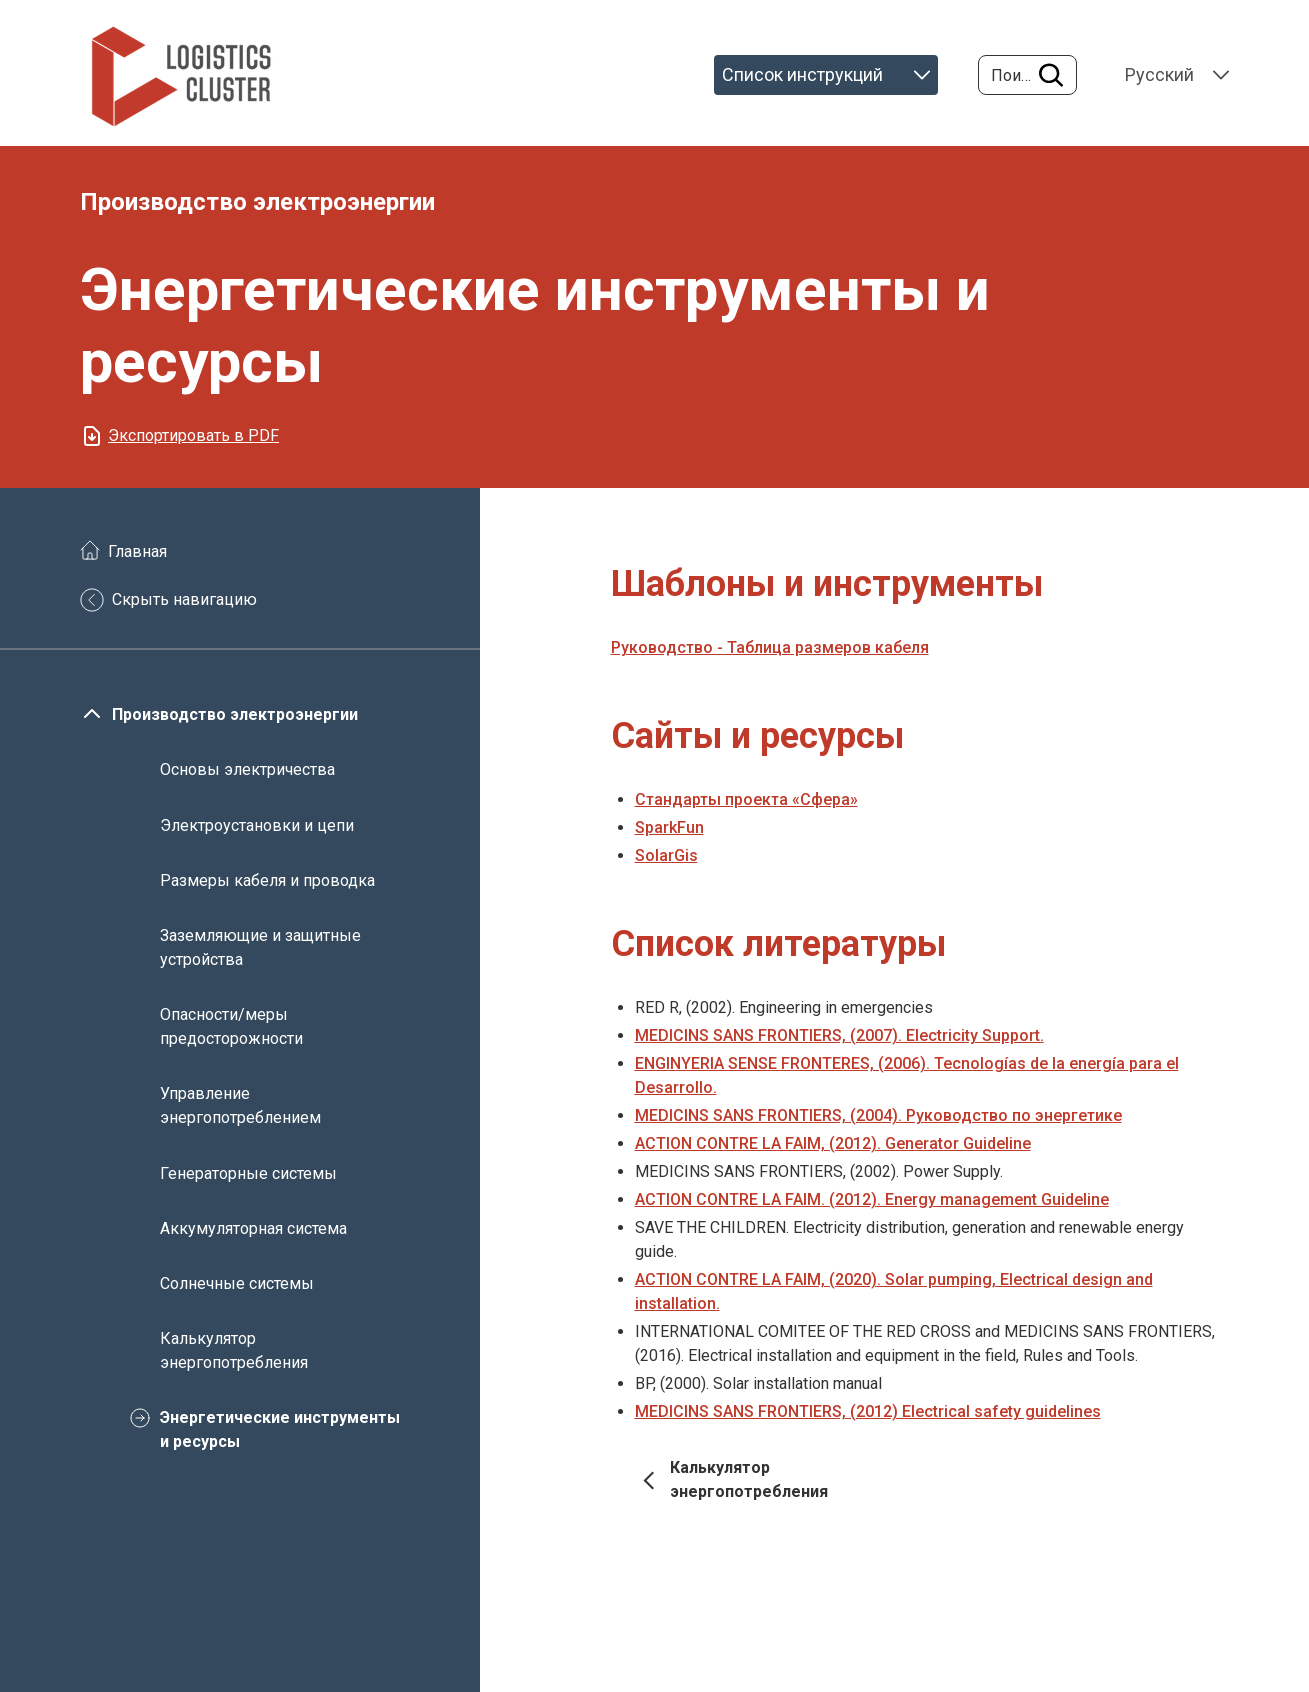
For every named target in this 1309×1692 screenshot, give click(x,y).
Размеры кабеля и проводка (267, 880)
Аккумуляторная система (253, 1228)
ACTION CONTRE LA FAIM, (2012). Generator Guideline (833, 1143)
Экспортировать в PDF (193, 435)
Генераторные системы (248, 1172)
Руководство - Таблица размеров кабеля (770, 647)
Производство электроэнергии (235, 714)
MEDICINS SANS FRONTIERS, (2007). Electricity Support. (839, 1035)
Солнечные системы (237, 1283)
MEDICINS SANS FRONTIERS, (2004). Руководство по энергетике (878, 1115)
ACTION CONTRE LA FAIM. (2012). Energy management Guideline (872, 1199)
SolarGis (666, 855)
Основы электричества (247, 769)
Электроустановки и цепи (257, 824)
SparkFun (669, 827)
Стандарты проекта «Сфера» (746, 799)
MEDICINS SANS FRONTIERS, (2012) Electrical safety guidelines (868, 1411)
